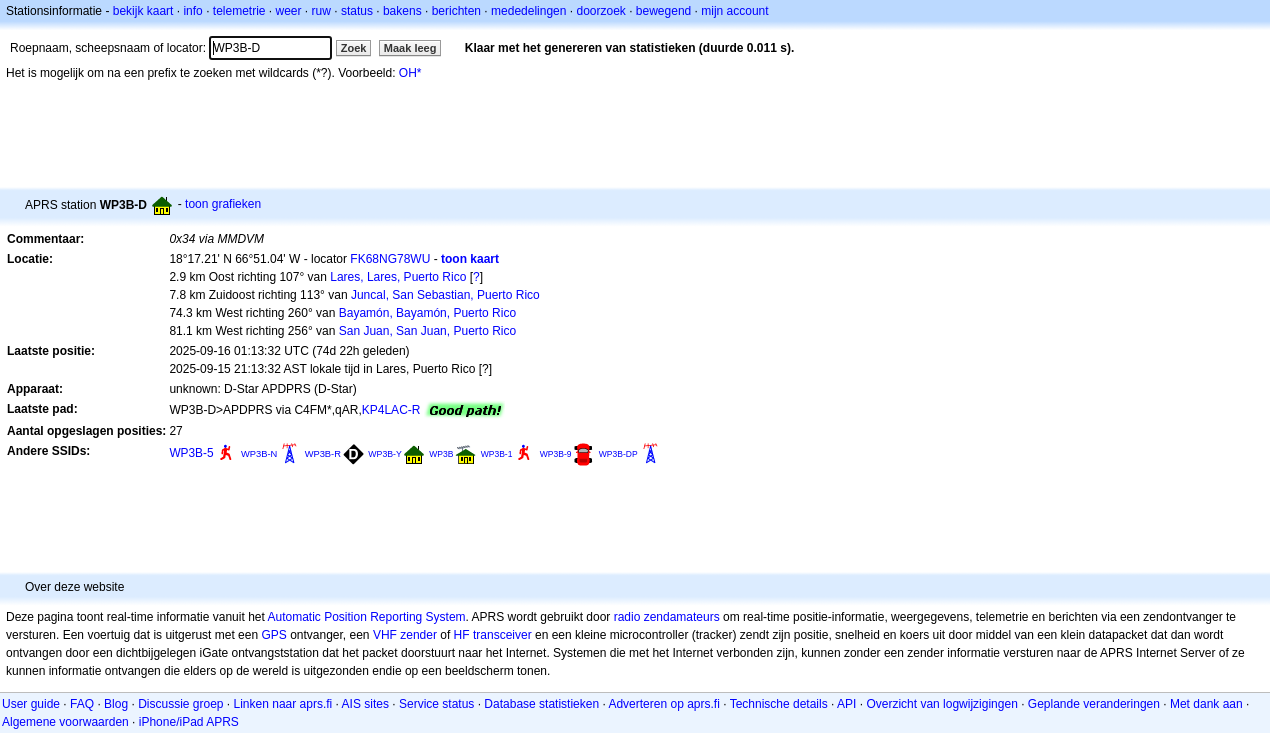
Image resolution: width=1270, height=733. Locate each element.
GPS (273, 635)
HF (462, 635)
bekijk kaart (143, 11)
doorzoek (600, 11)
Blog (116, 704)
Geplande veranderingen (1094, 704)
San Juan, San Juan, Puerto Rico (427, 331)
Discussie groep (180, 704)
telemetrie (239, 11)
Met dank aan (1206, 704)
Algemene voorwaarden (65, 722)
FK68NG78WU (390, 259)
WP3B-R (323, 454)
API (846, 704)
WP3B (441, 454)
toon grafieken (223, 204)
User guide (31, 704)
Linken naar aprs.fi (283, 704)
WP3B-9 (556, 454)
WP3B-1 (497, 454)
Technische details (779, 704)
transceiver (502, 635)
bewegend (663, 11)
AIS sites (365, 704)
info (192, 11)
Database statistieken (541, 704)
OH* (410, 73)
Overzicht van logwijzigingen (941, 704)
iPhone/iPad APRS (189, 722)
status (357, 11)
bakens (402, 11)
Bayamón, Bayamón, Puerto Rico (427, 313)
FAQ (82, 704)
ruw (321, 11)
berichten (456, 11)
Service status (436, 704)
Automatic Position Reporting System (366, 617)
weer (289, 11)
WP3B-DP (618, 454)
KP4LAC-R (391, 410)
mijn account (734, 11)
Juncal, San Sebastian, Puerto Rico (445, 295)
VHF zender (405, 635)
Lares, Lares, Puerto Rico (398, 277)
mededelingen (528, 11)
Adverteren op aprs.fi (663, 704)
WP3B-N (259, 454)
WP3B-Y (385, 454)
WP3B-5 (191, 453)
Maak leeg (410, 48)
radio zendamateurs (667, 617)
